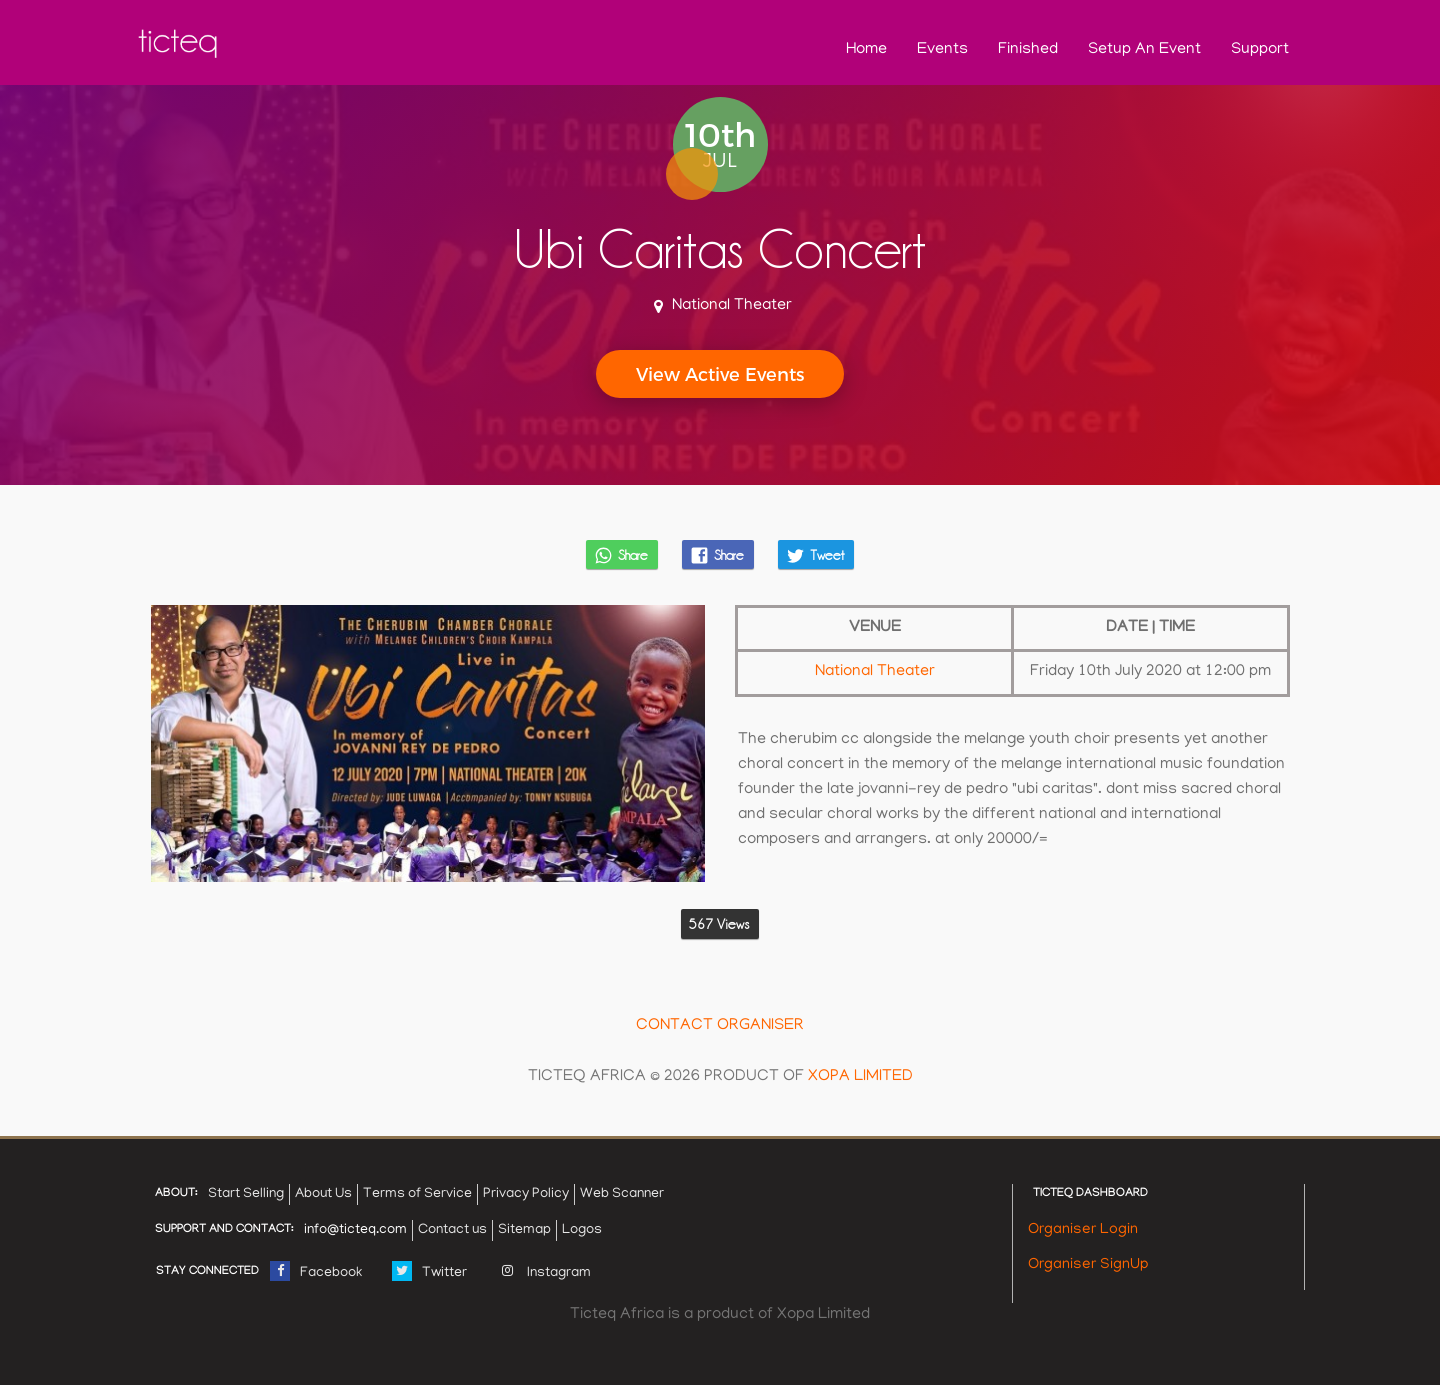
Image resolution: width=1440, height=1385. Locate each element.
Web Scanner (622, 1194)
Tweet (815, 555)
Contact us (452, 1230)
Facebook (316, 1268)
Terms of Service (417, 1194)
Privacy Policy (526, 1194)
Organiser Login (1083, 1230)
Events (942, 50)
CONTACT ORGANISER (720, 1026)
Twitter (429, 1268)
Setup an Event (1144, 50)
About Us (323, 1194)
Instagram (544, 1268)
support (1260, 50)
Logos (582, 1230)
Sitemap (524, 1230)
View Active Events (720, 373)
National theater (875, 672)
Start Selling (246, 1194)
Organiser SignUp (1088, 1265)
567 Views (719, 924)
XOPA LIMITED (860, 1077)
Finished (1028, 50)
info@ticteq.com (355, 1230)
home (866, 50)
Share (621, 555)
